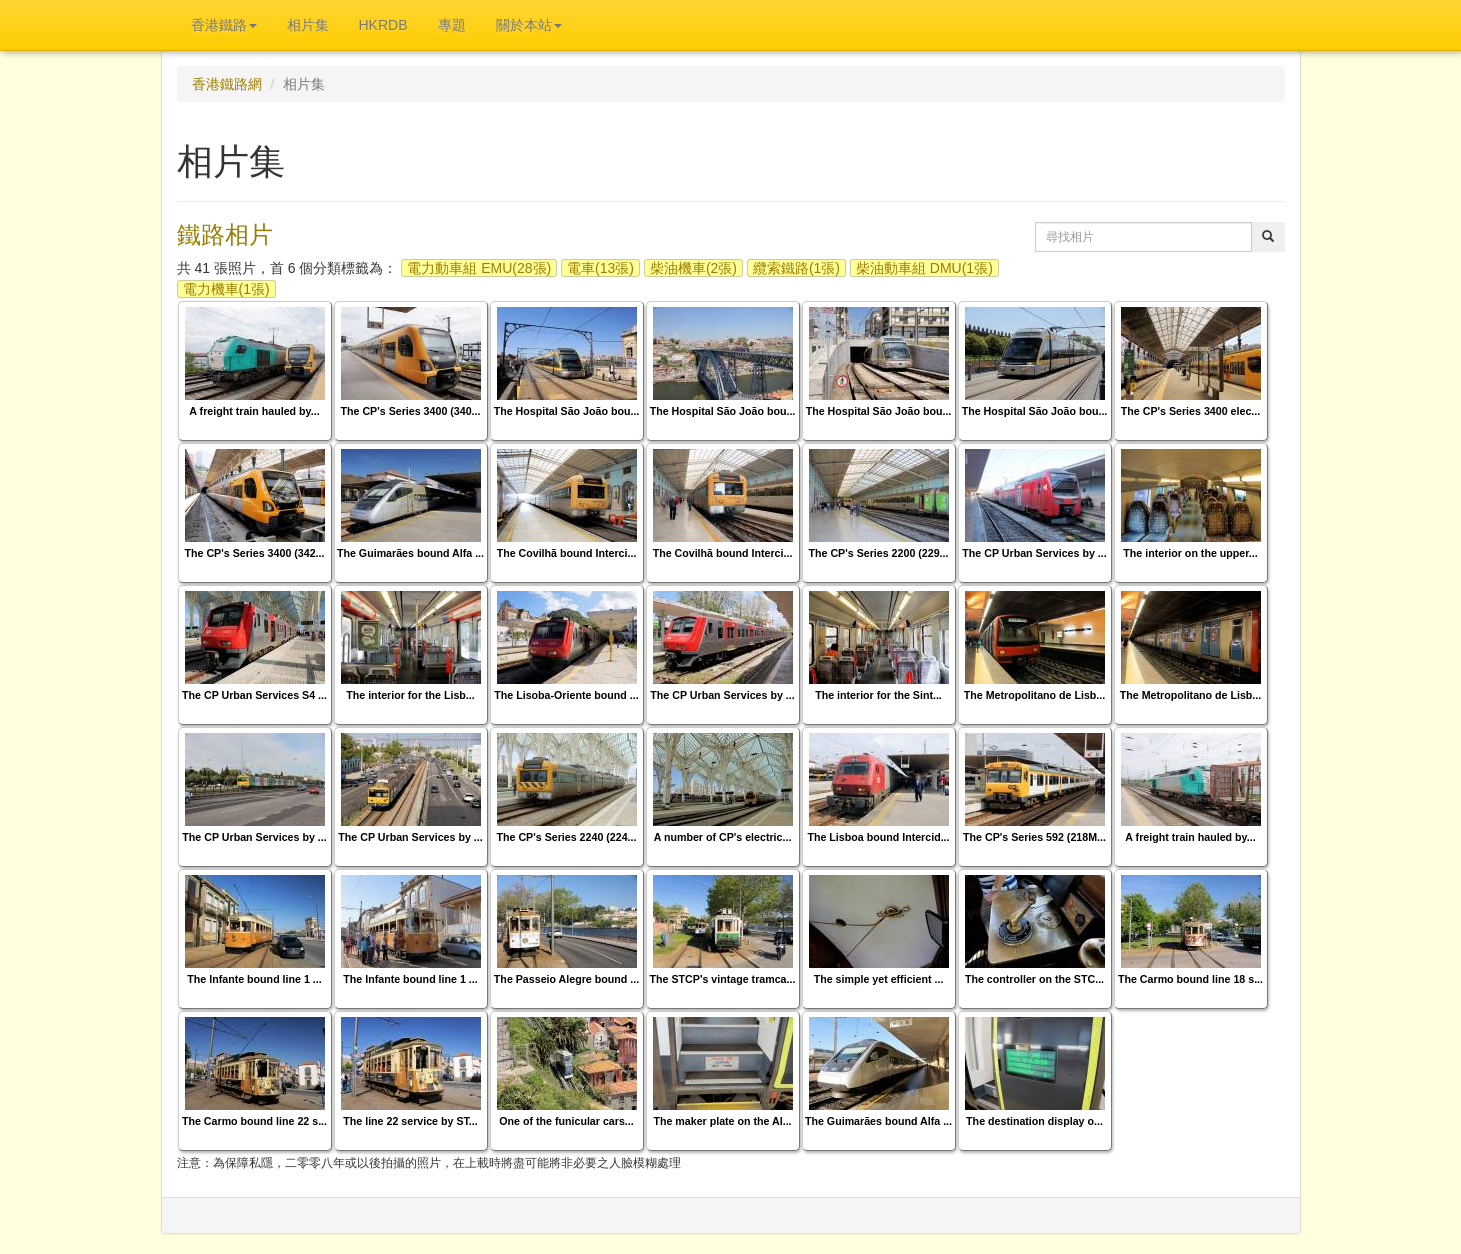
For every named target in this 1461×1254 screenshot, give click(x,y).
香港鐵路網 (227, 84)
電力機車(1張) (226, 289)
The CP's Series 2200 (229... (879, 553)
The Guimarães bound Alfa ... (410, 553)
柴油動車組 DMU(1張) (924, 268)
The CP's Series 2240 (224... (567, 837)
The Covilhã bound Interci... (567, 553)
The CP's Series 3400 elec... (1190, 411)
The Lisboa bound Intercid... (878, 837)
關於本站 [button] (529, 25)
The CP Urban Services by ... (1034, 553)
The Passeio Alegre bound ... (566, 979)
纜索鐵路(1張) (796, 268)
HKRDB (383, 25)
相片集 (308, 25)
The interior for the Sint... (878, 695)
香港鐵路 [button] (224, 25)
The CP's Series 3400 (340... (411, 411)
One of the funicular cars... (566, 1121)
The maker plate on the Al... (722, 1121)
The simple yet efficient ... (879, 979)
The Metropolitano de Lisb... (1035, 695)
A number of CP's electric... (723, 837)
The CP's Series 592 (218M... (1034, 837)
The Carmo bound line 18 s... (1190, 979)
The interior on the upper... (1190, 553)
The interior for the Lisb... (410, 695)
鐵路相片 (225, 234)
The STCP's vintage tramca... (723, 979)
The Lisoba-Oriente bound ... (566, 695)
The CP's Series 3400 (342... (255, 553)
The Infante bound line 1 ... (254, 979)
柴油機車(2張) (693, 268)
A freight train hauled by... (254, 411)
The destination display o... (1034, 1121)
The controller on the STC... (1034, 979)
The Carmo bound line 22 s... (254, 1121)
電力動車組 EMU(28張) (479, 268)
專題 (452, 25)
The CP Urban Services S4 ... (254, 695)
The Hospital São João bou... (567, 411)
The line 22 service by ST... (410, 1121)
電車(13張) (600, 268)
